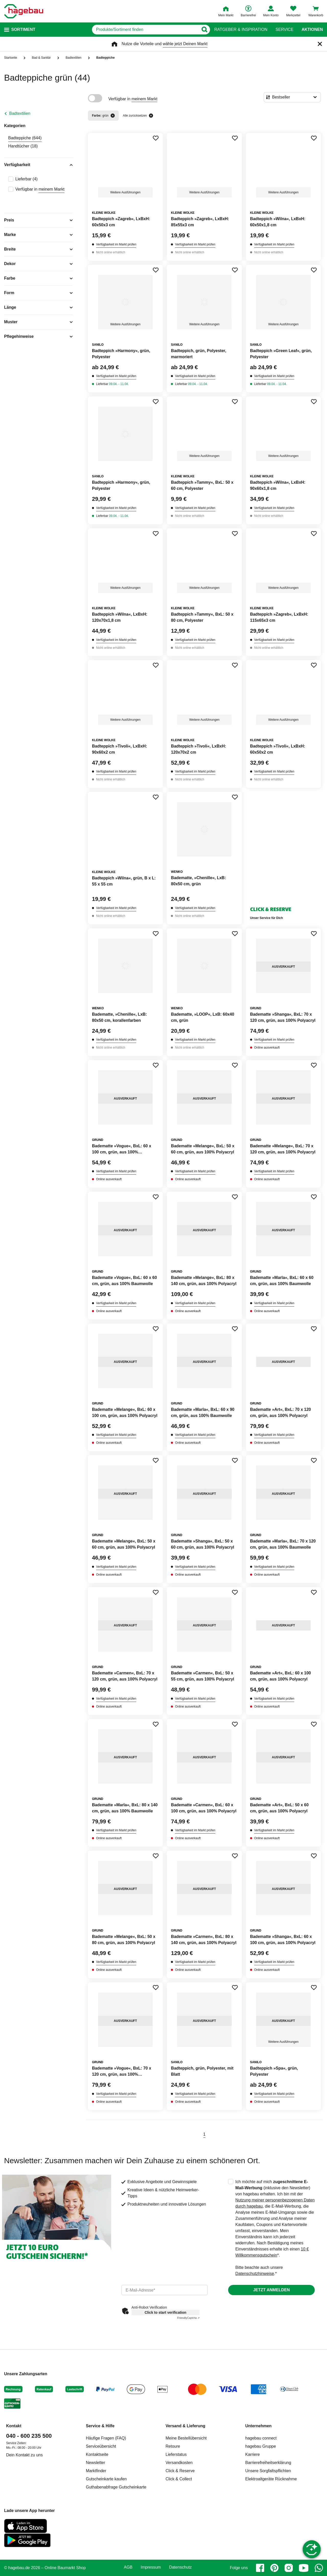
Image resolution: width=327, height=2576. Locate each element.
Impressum (151, 2567)
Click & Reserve (180, 2471)
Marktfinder (96, 2471)
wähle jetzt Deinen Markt (185, 44)
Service (284, 30)
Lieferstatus (176, 2454)
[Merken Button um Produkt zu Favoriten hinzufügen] (156, 138)
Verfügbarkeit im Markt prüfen (116, 244)
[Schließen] (320, 44)
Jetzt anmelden (271, 2290)
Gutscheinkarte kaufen (106, 2479)
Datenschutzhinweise (254, 2273)
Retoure (173, 2446)
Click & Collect (179, 2479)
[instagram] (289, 2568)
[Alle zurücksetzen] (151, 116)
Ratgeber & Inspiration (240, 30)
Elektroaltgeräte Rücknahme (271, 2479)
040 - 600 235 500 (29, 2436)
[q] (145, 29)
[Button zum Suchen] (204, 29)
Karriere (252, 2454)
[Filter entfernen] (113, 116)
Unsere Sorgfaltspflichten (268, 2471)
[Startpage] (23, 11)
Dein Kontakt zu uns (24, 2455)
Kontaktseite (97, 2454)
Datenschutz (180, 2567)
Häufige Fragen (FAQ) (106, 2438)
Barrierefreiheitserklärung (268, 2462)
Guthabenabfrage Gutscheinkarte (116, 2487)
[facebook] (260, 2568)
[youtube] (304, 2568)
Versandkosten (179, 2462)
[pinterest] (274, 2568)
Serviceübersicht (101, 2446)
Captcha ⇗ (188, 2318)
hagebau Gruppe (260, 2446)
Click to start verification (165, 2312)
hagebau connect (261, 2438)
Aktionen (312, 30)
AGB (128, 2567)
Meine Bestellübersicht (186, 2438)
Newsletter (95, 2462)
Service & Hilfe (100, 2426)
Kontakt (13, 2426)
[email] (165, 2290)
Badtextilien (19, 113)
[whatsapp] (319, 2568)
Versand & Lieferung (185, 2426)
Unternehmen (258, 2426)
